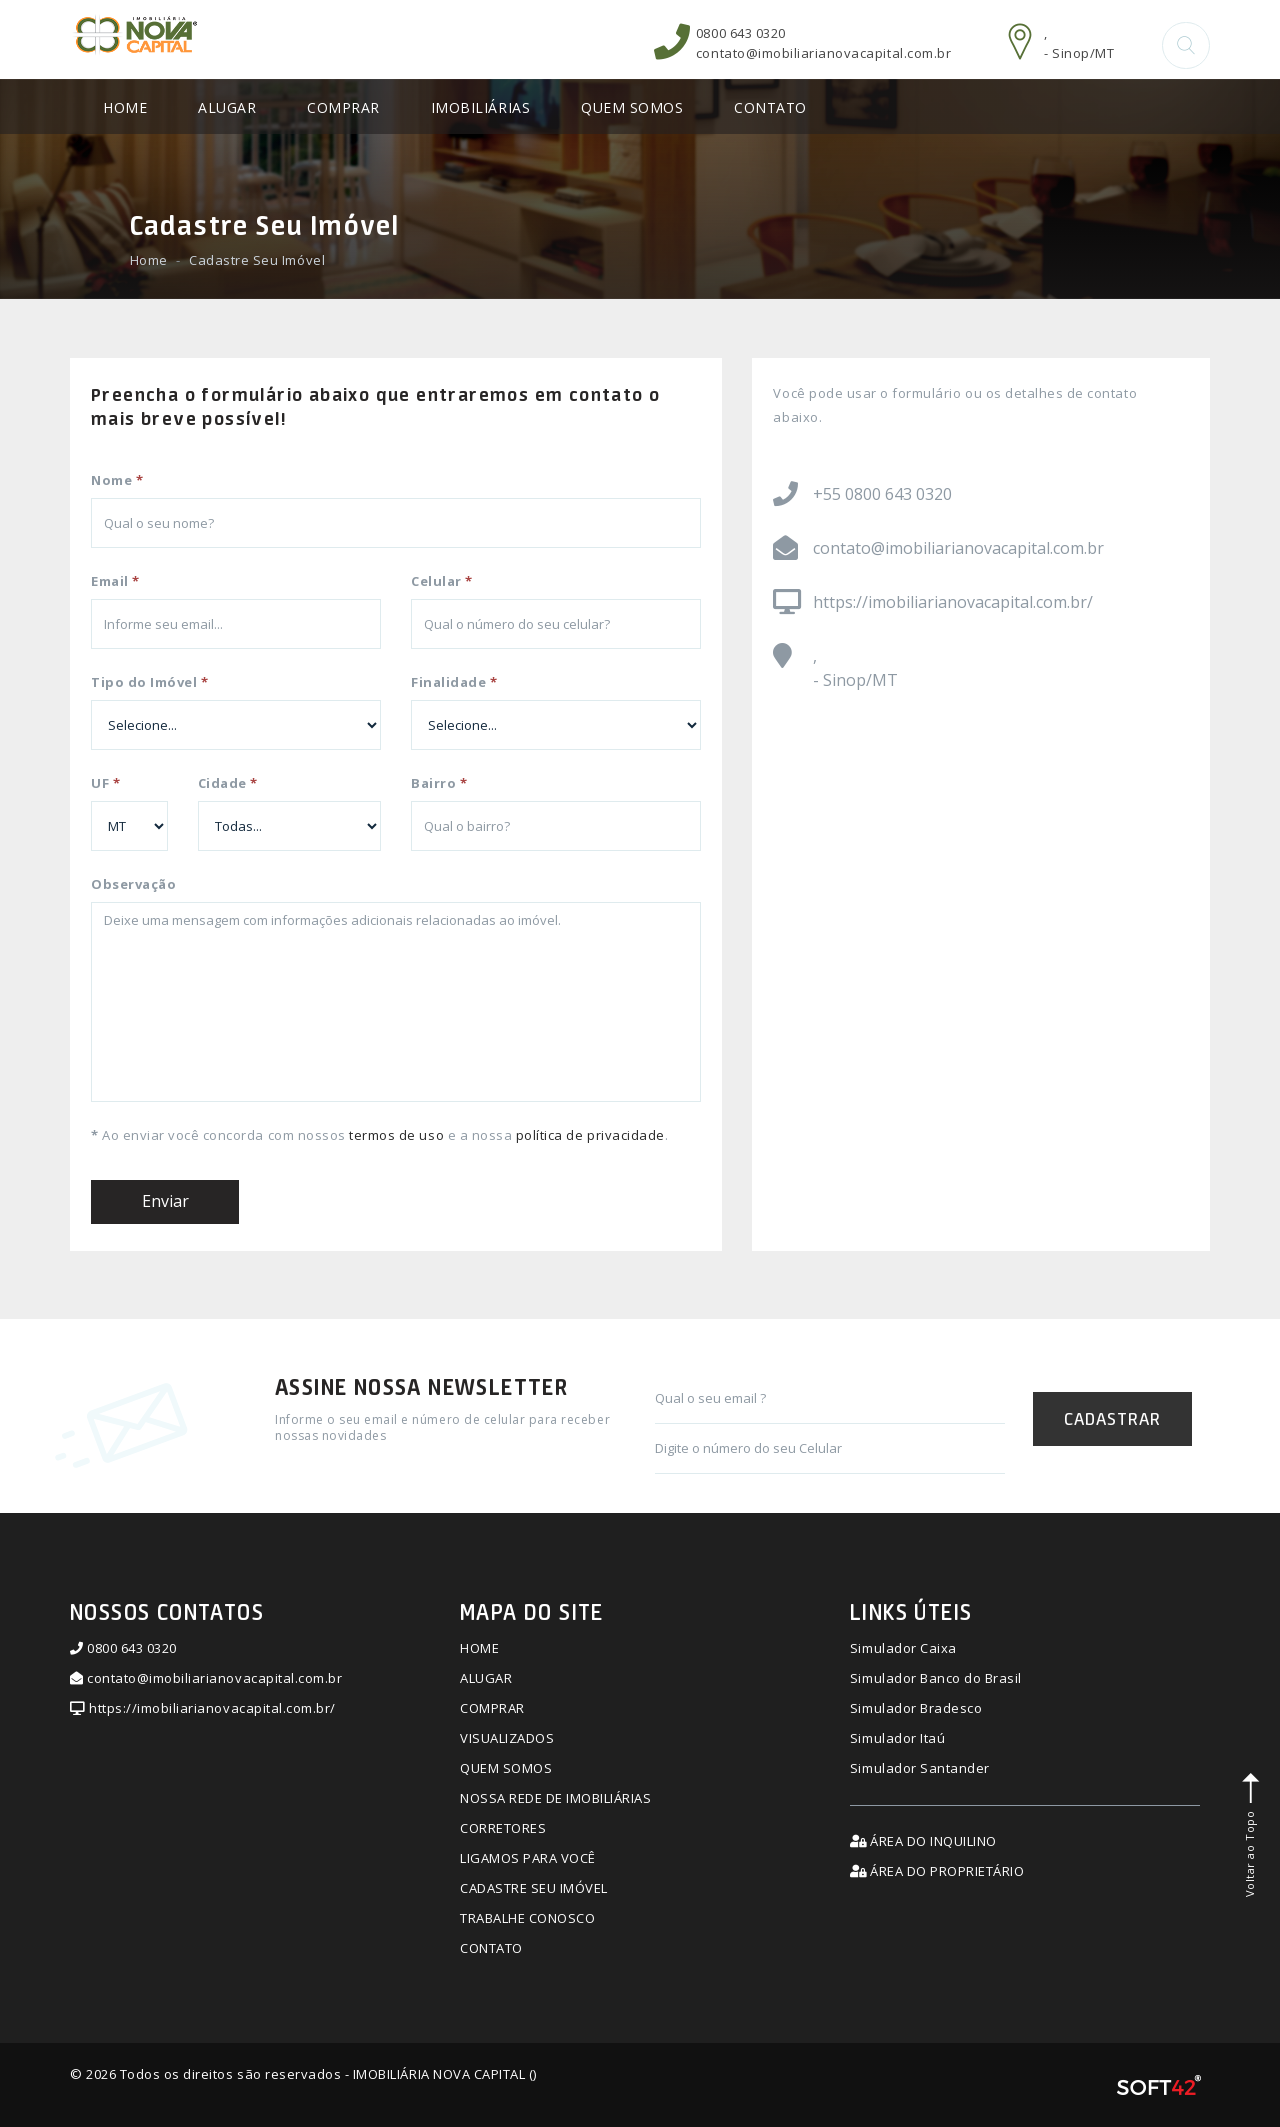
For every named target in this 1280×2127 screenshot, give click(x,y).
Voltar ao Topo (1251, 1835)
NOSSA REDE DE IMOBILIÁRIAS (556, 1799)
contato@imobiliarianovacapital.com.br (823, 53)
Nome (117, 481)
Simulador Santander (920, 1769)
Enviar (165, 1202)
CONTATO (770, 108)
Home (149, 261)
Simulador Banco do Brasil (936, 1679)
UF (105, 784)
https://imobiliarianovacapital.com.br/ (953, 603)
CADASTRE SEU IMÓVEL (534, 1888)
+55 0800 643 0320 (882, 495)
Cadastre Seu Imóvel (257, 261)
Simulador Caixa (903, 1649)
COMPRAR (343, 108)
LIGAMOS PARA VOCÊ (528, 1859)
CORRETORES (503, 1829)
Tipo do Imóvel (149, 683)
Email (115, 582)
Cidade (228, 784)
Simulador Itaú (897, 1739)
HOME (125, 108)
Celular (442, 582)
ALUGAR (227, 108)
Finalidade (454, 683)
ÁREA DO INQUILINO (923, 1842)
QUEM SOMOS (632, 108)
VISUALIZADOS (507, 1739)
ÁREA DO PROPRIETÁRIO (937, 1872)
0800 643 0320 (741, 33)
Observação (133, 885)
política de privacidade (590, 1136)
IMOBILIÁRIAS (480, 108)
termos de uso (396, 1136)
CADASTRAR (1112, 1418)
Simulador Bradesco (916, 1709)
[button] (1186, 46)
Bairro (439, 784)
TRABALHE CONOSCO (527, 1918)
